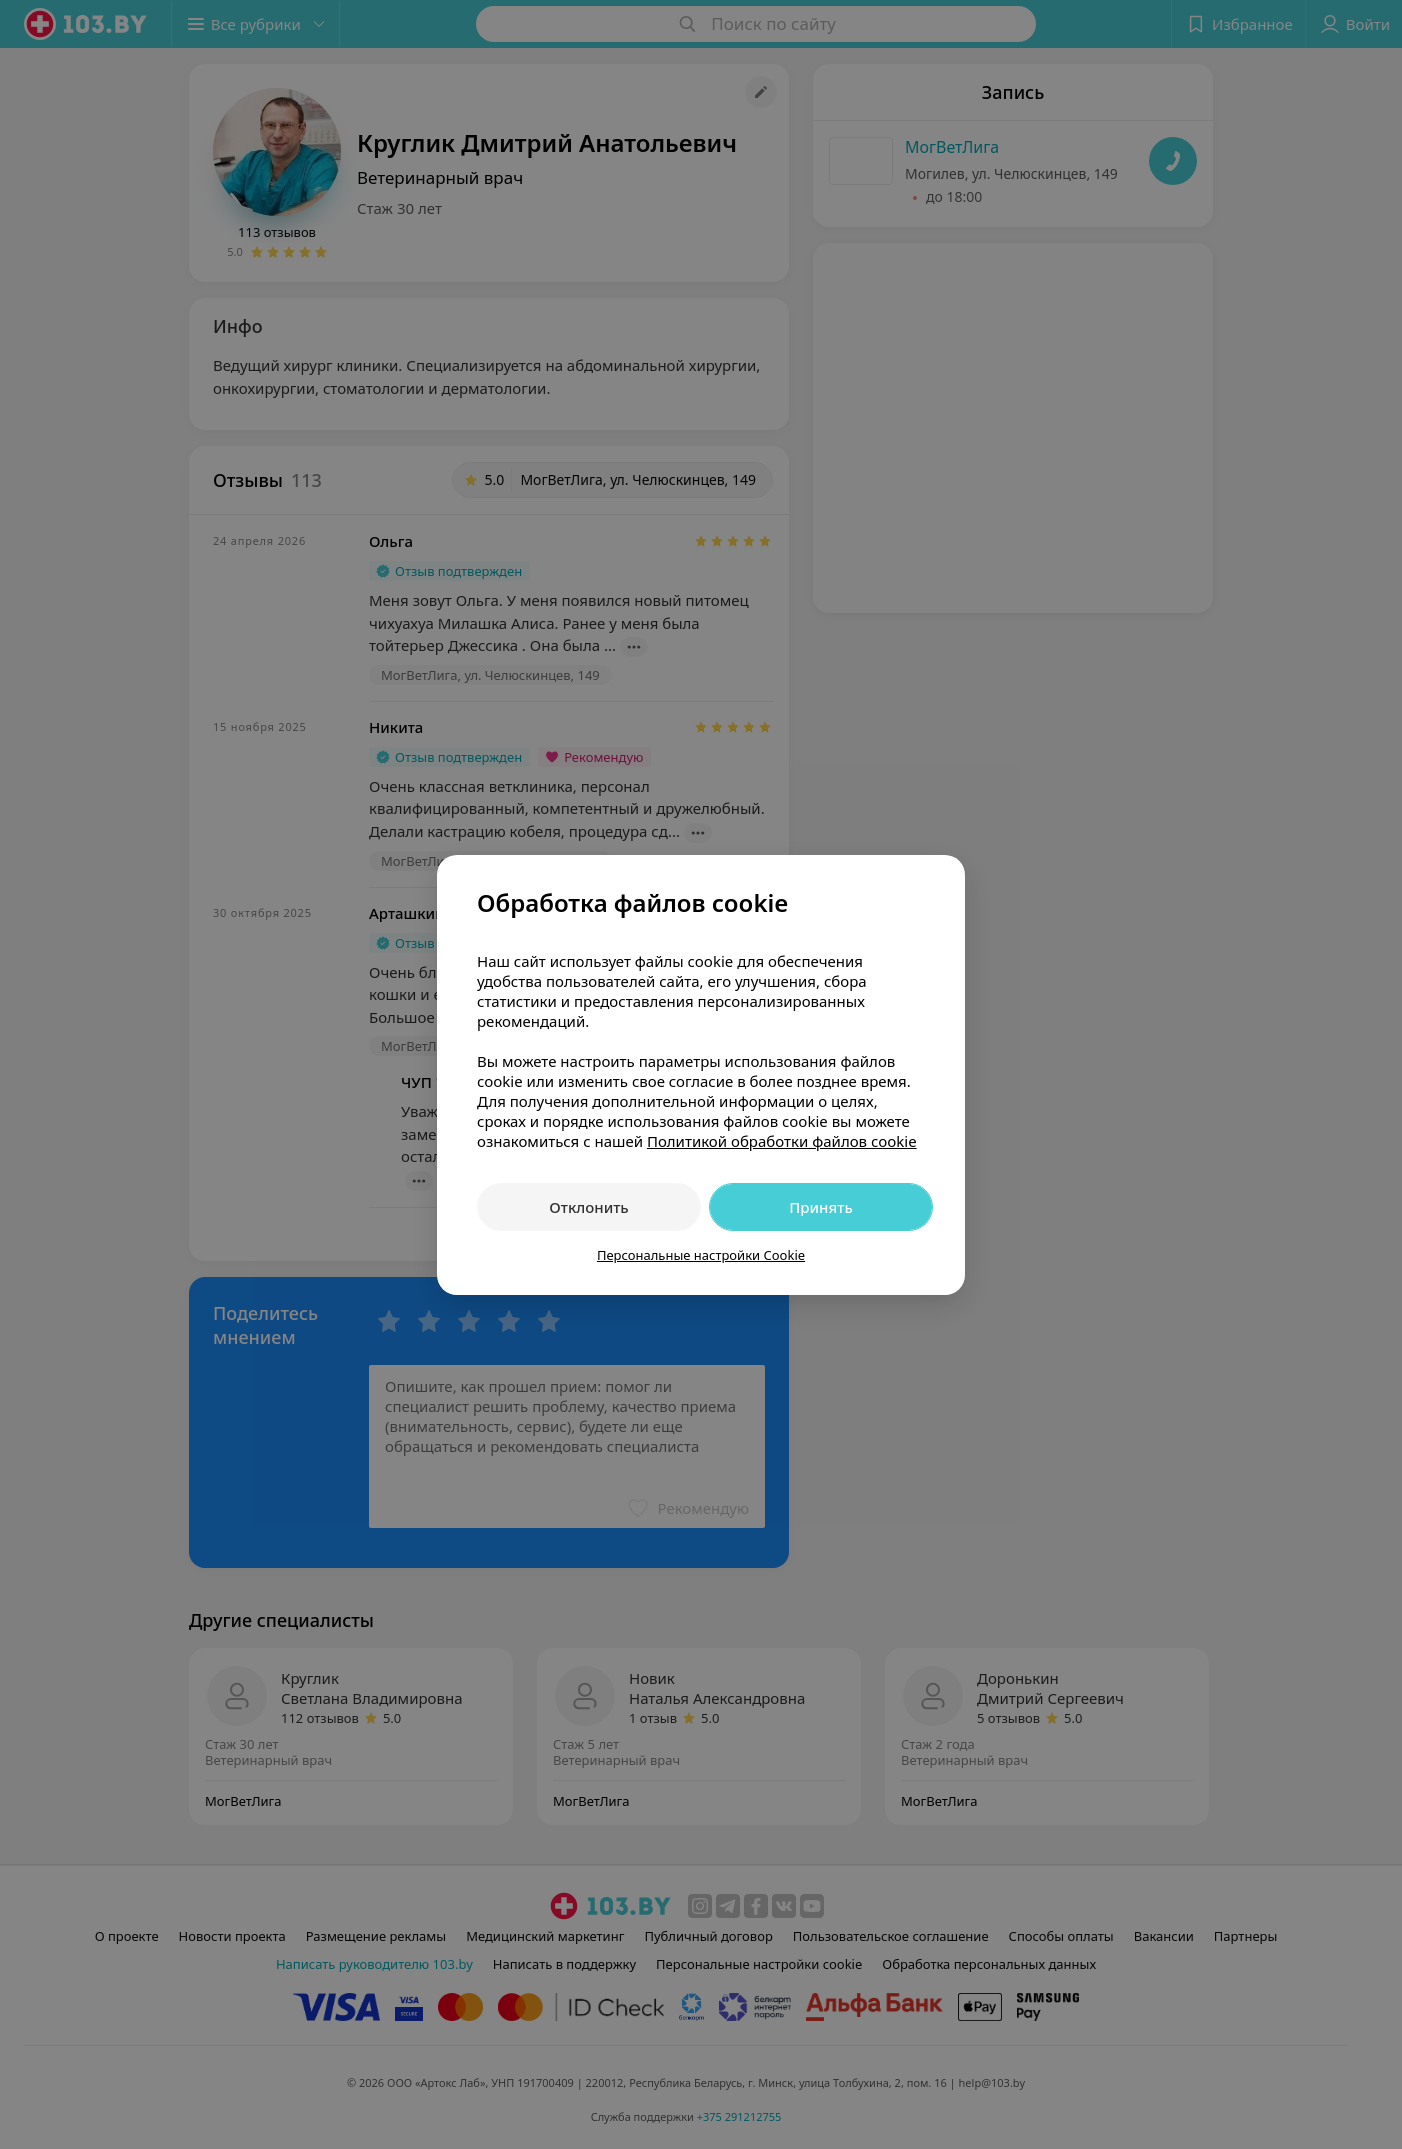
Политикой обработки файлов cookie (782, 1141)
